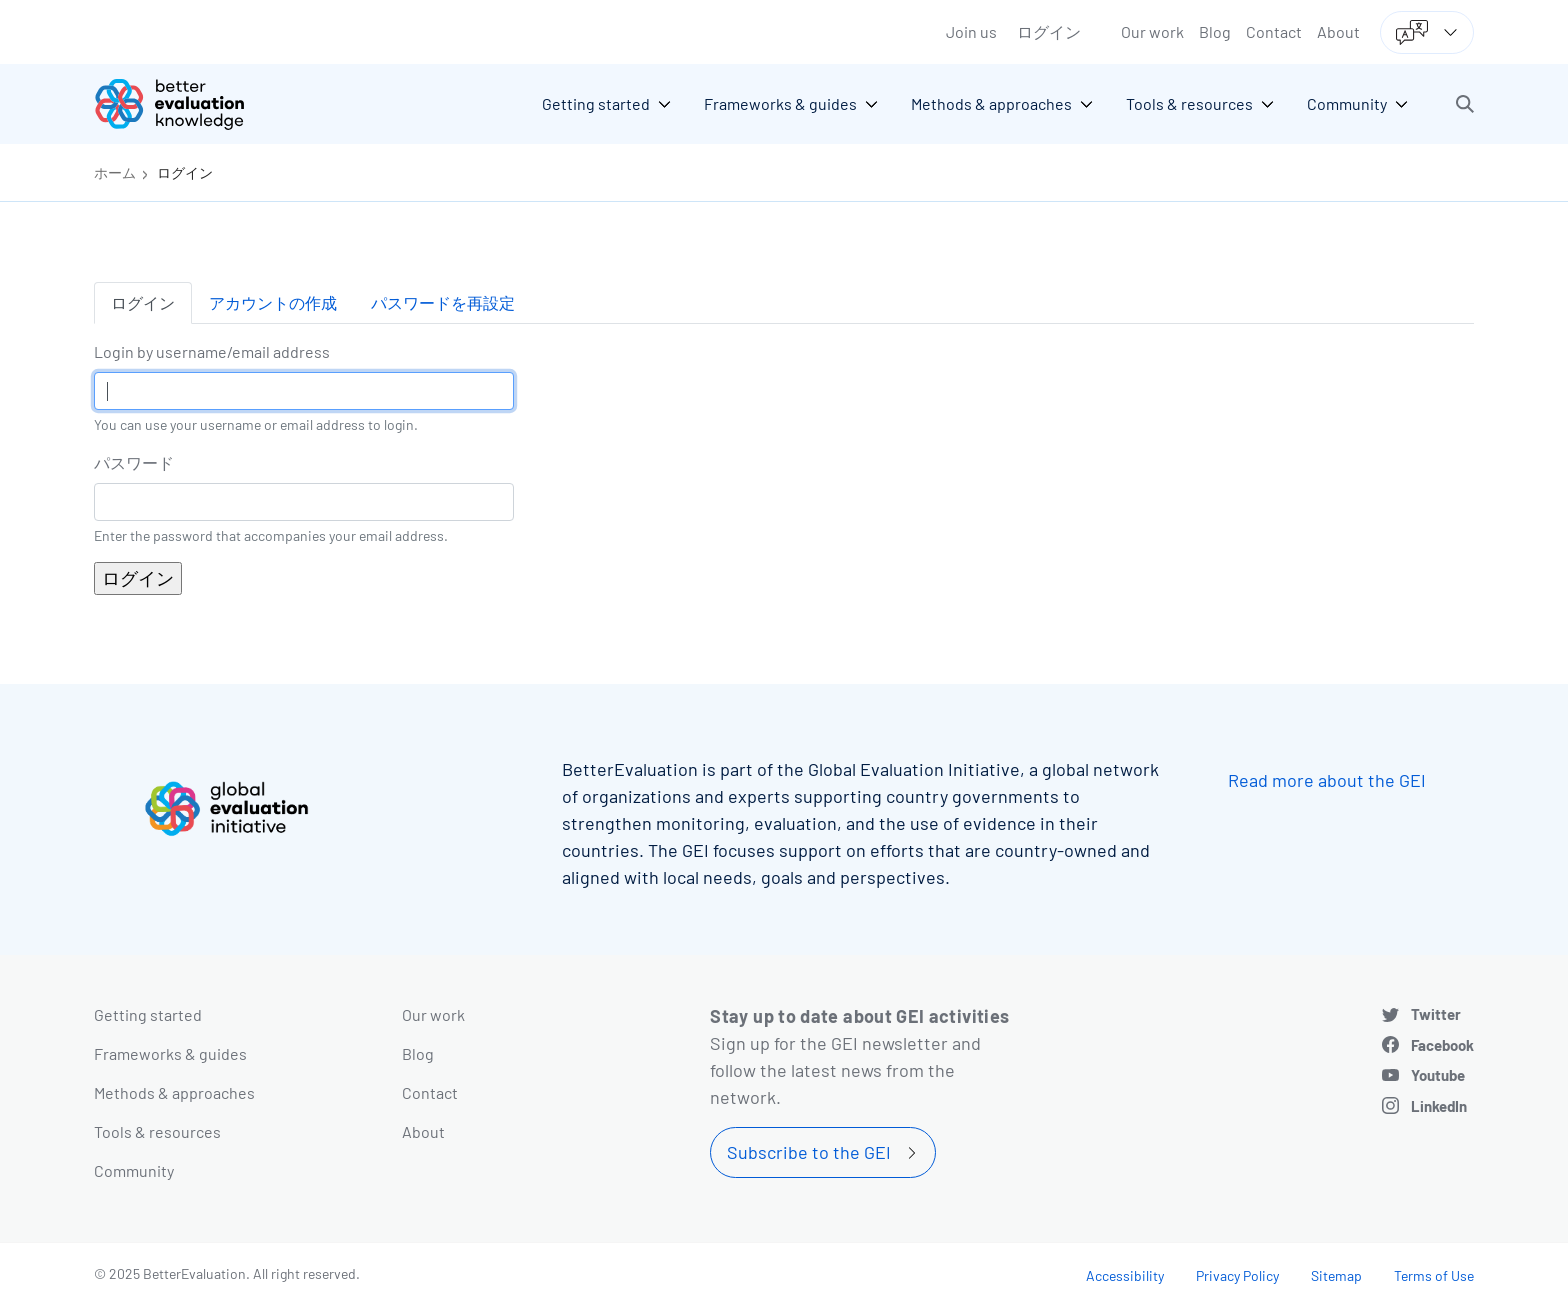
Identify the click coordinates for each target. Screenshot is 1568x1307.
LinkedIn (1439, 1106)
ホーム (115, 172)
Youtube (1438, 1075)
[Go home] (184, 104)
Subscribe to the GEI (809, 1152)
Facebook (1442, 1045)
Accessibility (1125, 1275)
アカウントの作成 (273, 302)
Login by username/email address (212, 351)
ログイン (1049, 31)
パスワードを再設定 (443, 302)
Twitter (1436, 1014)
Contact (1274, 31)
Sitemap (1336, 1275)
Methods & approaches (174, 1092)
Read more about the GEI (1327, 780)
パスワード (134, 462)
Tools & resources (157, 1131)
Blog (1215, 31)
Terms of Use (1434, 1275)
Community (134, 1170)
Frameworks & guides (170, 1053)
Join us (971, 31)
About (1338, 31)
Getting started (148, 1014)
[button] (1465, 104)
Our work (1152, 31)
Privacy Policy (1237, 1275)
